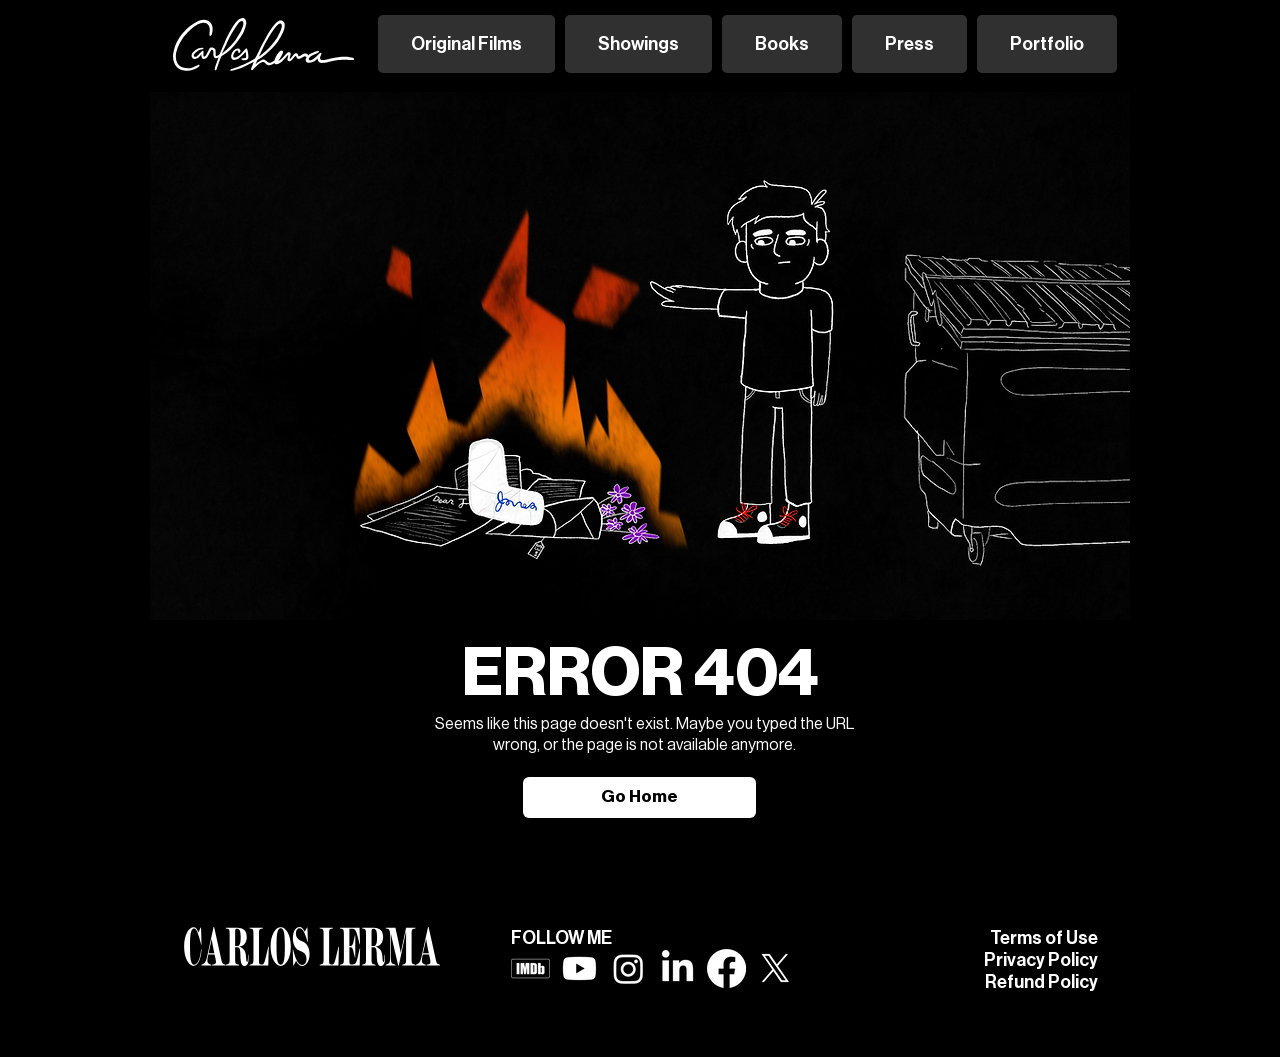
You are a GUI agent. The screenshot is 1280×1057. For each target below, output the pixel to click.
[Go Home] (639, 797)
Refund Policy (1041, 982)
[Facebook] (726, 968)
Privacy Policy (1041, 960)
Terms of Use (1044, 938)
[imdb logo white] (530, 968)
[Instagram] (628, 968)
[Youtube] (579, 968)
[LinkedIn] (677, 968)
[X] (775, 968)
